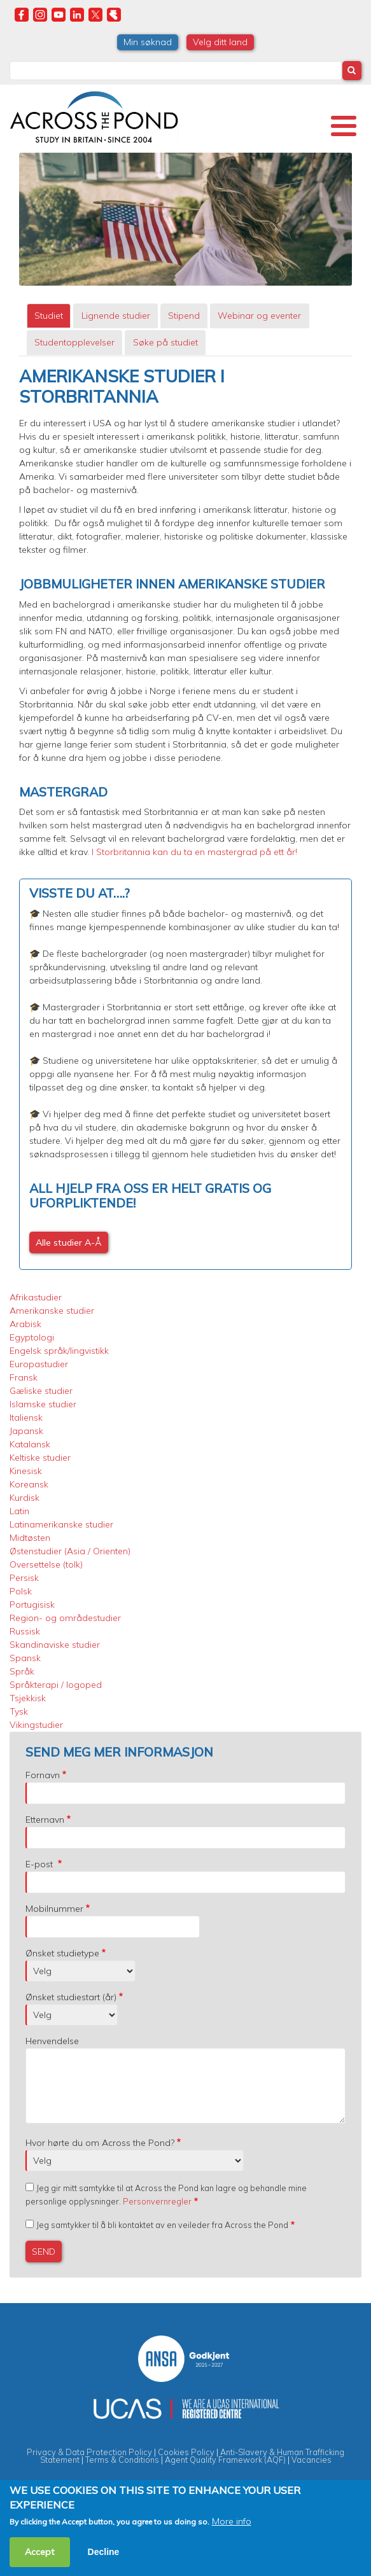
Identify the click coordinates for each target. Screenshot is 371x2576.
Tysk (19, 1711)
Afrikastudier (36, 1297)
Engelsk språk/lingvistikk (59, 1350)
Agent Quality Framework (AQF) (225, 2459)
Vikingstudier (36, 1724)
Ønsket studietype (62, 1953)
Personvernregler (157, 2201)
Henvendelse (52, 2041)
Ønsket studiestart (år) (70, 1997)
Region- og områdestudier (65, 1618)
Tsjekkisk (28, 1698)
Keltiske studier (40, 1457)
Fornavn (42, 1775)
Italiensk (26, 1417)
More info (231, 2521)
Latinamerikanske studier (61, 1524)
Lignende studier (115, 315)
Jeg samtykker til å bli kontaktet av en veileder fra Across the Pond (162, 2225)
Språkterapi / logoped (56, 1684)
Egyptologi (32, 1337)
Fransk (24, 1377)
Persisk (24, 1578)
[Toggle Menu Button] (343, 126)
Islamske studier (43, 1404)
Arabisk (25, 1324)
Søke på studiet (165, 342)
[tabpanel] (185, 818)
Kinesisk (26, 1471)
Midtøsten (30, 1537)
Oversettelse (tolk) (46, 1564)
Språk (22, 1671)
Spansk (25, 1658)
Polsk (21, 1591)
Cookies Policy (186, 2452)
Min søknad (147, 42)
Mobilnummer (54, 1908)
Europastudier (39, 1364)
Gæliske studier (41, 1390)
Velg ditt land (220, 42)
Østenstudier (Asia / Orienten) (70, 1551)
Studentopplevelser (74, 342)
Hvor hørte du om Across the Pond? (99, 2142)
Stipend (184, 315)
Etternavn (44, 1819)
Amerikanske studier (52, 1310)
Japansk (26, 1431)
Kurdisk (24, 1497)
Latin (19, 1511)
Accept (40, 2552)
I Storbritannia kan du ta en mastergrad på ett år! (194, 852)
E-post (40, 1864)
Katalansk (30, 1444)
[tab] (48, 316)
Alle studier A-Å (69, 1242)
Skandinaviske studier (55, 1644)
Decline (104, 2552)
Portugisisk (32, 1604)
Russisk (25, 1631)
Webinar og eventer (259, 315)
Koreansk (29, 1484)
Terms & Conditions (122, 2459)
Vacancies (311, 2459)
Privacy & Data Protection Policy (89, 2452)
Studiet (48, 315)
